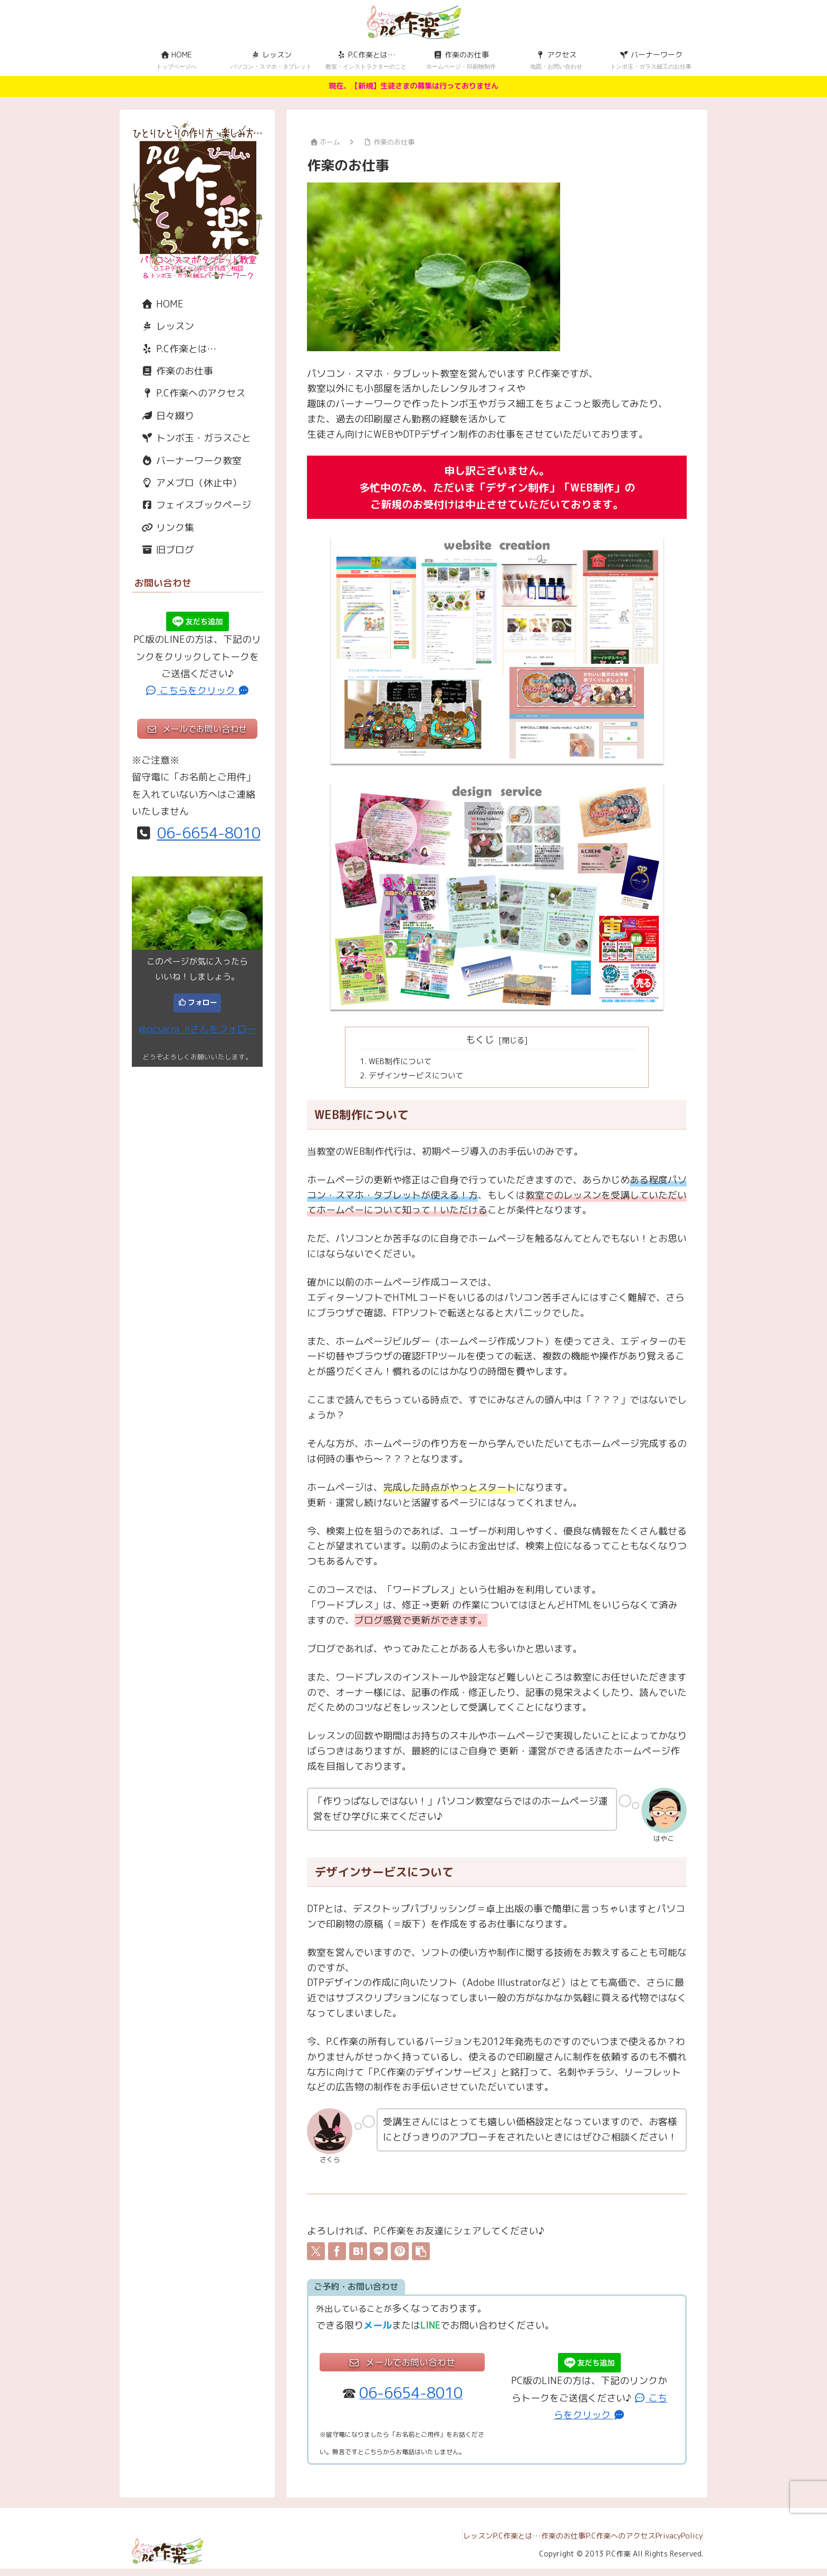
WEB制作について (403, 1062)
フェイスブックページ (191, 505)
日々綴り (163, 415)
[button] (421, 2255)
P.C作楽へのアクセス (188, 393)
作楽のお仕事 (172, 371)
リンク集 (163, 527)
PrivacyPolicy (673, 2543)
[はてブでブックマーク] (358, 2255)
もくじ (480, 1039)
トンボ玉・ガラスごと (191, 438)
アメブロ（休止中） (187, 482)
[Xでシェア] (316, 2255)
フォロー (202, 1002)
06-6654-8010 (209, 833)
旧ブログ (163, 549)
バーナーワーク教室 (187, 460)
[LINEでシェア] (379, 2255)
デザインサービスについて (419, 1078)
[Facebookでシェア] (337, 2255)
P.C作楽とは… (174, 348)
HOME (158, 304)
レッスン (163, 326)
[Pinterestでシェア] (400, 2255)
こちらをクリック (197, 690)
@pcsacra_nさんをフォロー (197, 1029)
